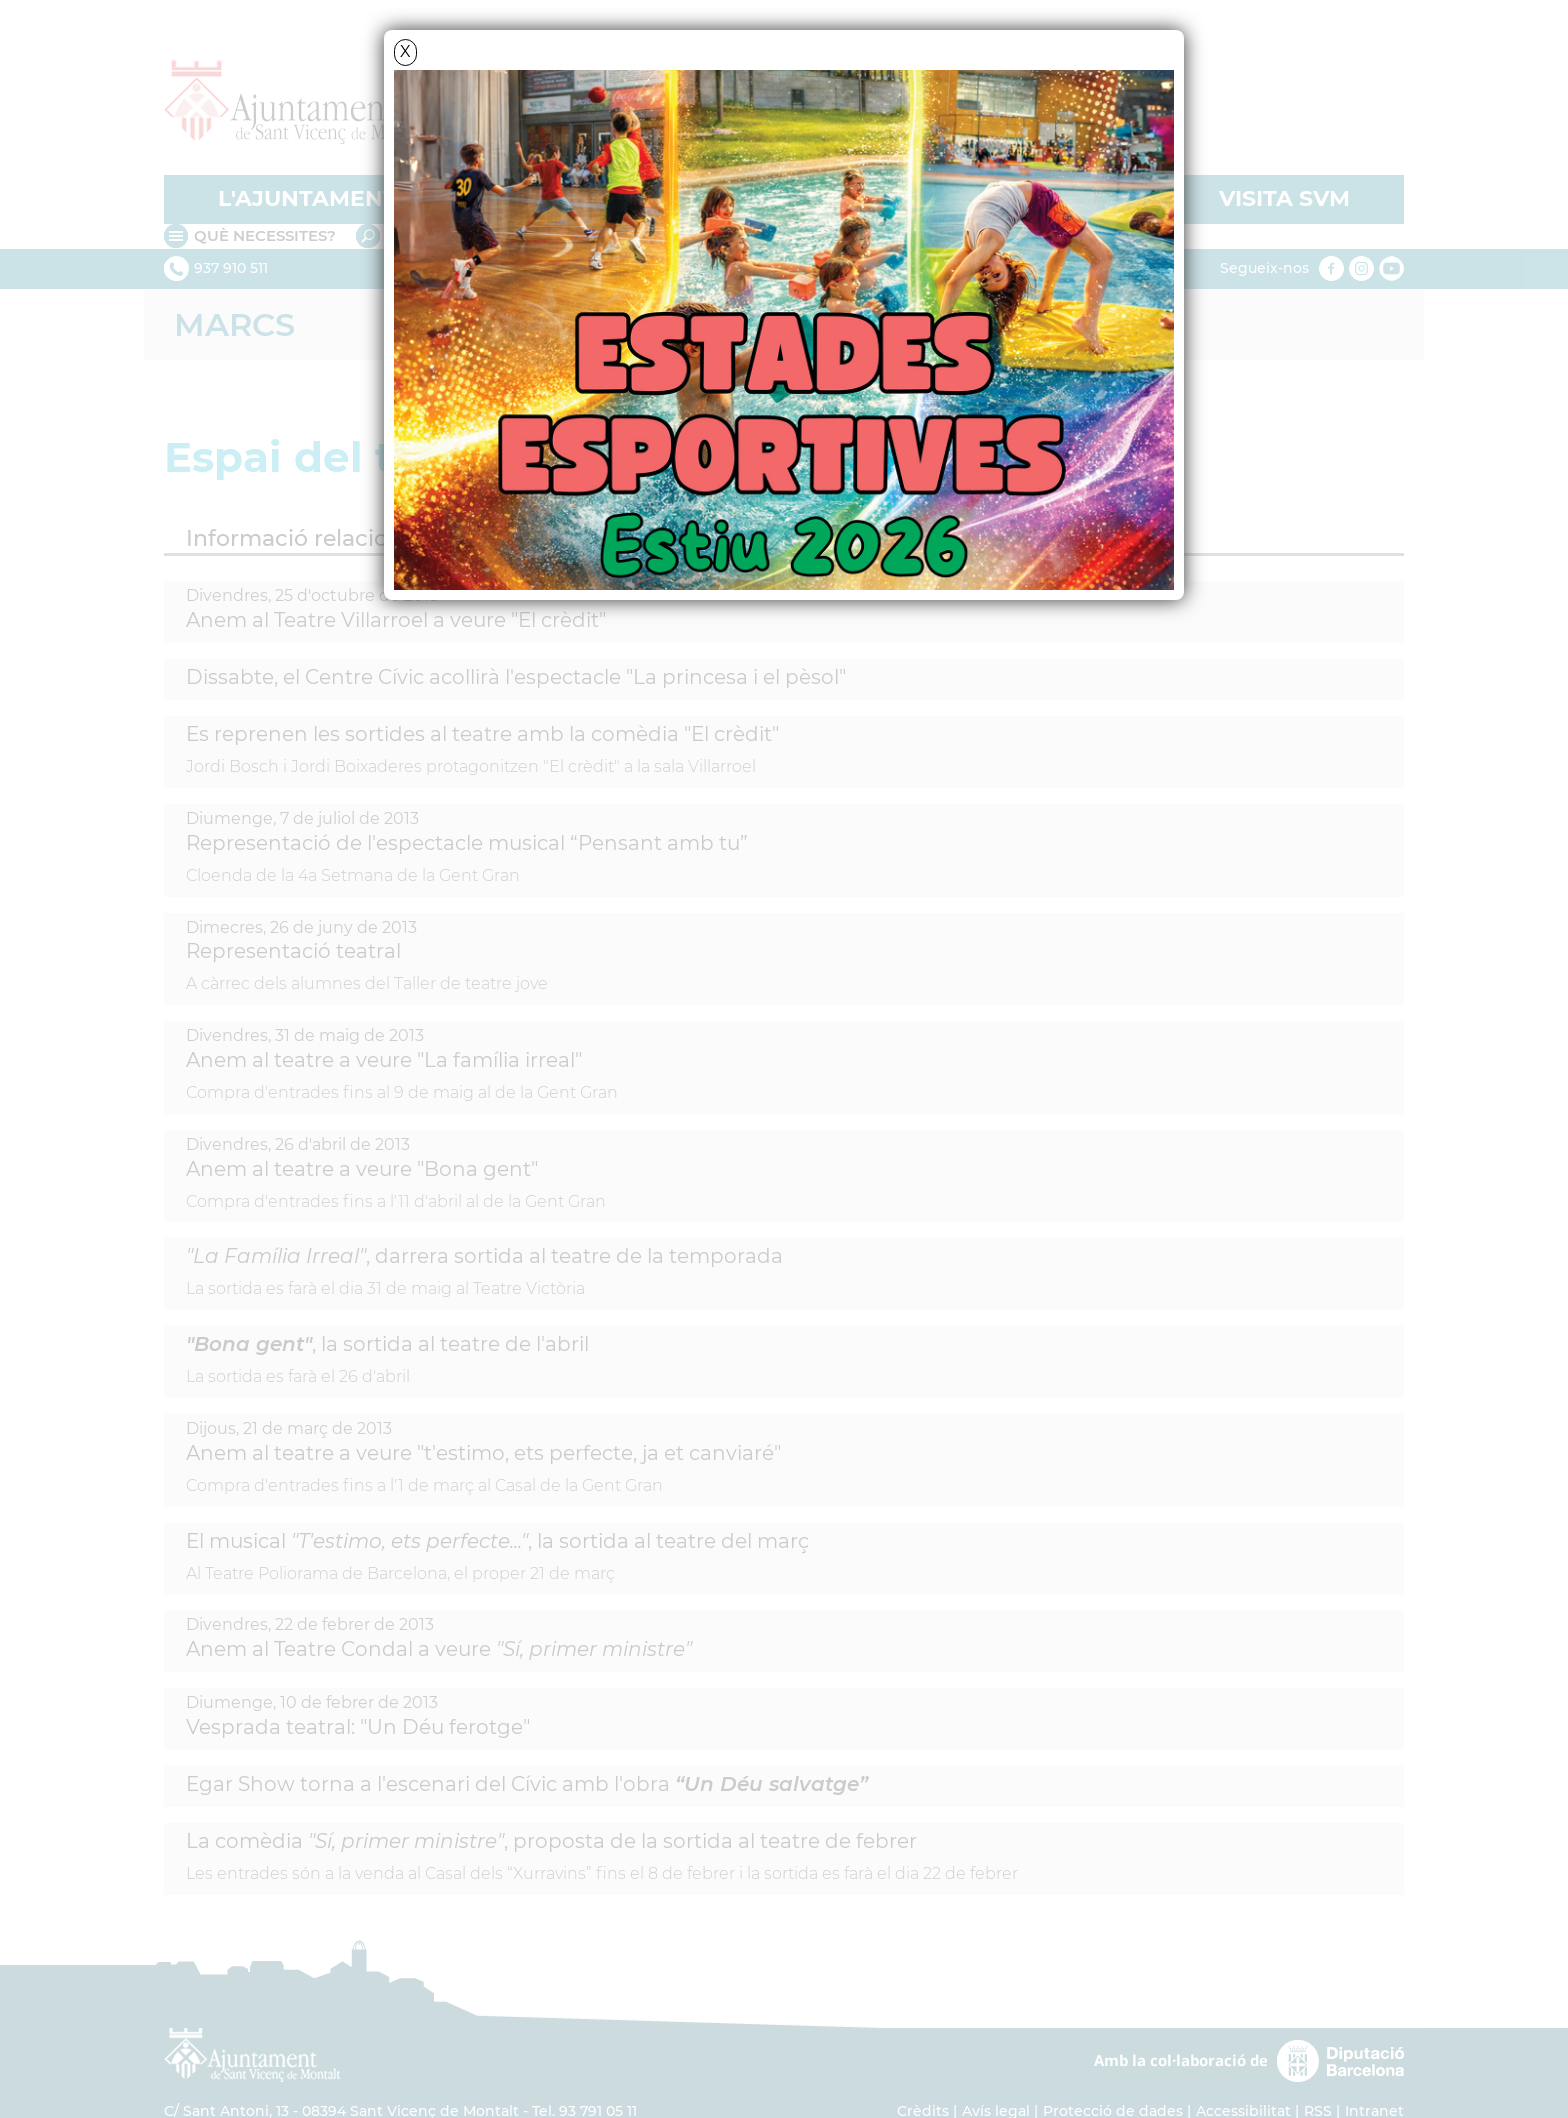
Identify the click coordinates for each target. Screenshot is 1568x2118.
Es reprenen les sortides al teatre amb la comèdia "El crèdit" (482, 734)
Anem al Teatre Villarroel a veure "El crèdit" (396, 620)
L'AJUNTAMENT (307, 198)
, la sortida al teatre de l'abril (387, 1344)
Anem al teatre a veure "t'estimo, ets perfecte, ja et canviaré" (483, 1453)
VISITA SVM (1284, 198)
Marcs (234, 324)
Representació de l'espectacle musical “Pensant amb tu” (467, 843)
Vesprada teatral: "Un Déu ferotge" (358, 1727)
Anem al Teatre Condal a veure (439, 1649)
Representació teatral (293, 951)
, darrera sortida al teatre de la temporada (484, 1256)
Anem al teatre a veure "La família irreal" (384, 1060)
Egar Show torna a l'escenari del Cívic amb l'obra (527, 1784)
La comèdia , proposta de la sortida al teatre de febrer (551, 1841)
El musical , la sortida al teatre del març (497, 1541)
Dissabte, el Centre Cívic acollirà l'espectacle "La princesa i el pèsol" (516, 677)
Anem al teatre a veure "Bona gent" (362, 1169)
